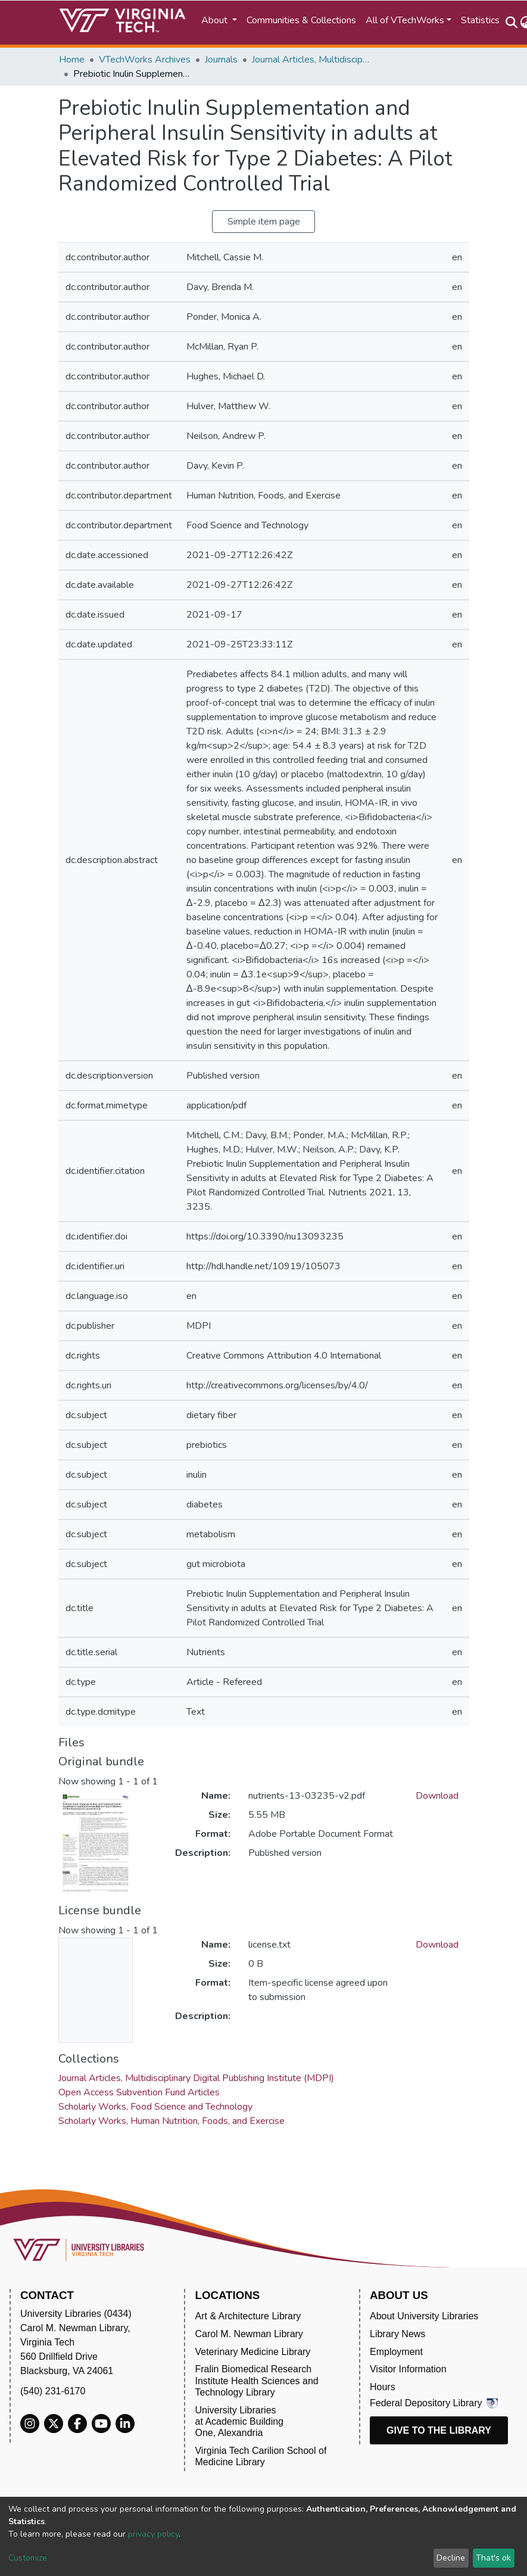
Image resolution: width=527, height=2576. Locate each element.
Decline (450, 2557)
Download (437, 1795)
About (215, 20)
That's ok (493, 2557)
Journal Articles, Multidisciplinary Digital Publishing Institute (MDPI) (311, 59)
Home (72, 59)
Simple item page (263, 221)
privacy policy (153, 2534)
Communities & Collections (301, 20)
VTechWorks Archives (145, 59)
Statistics (480, 20)
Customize (27, 2557)
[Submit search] (511, 22)
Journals (221, 59)
